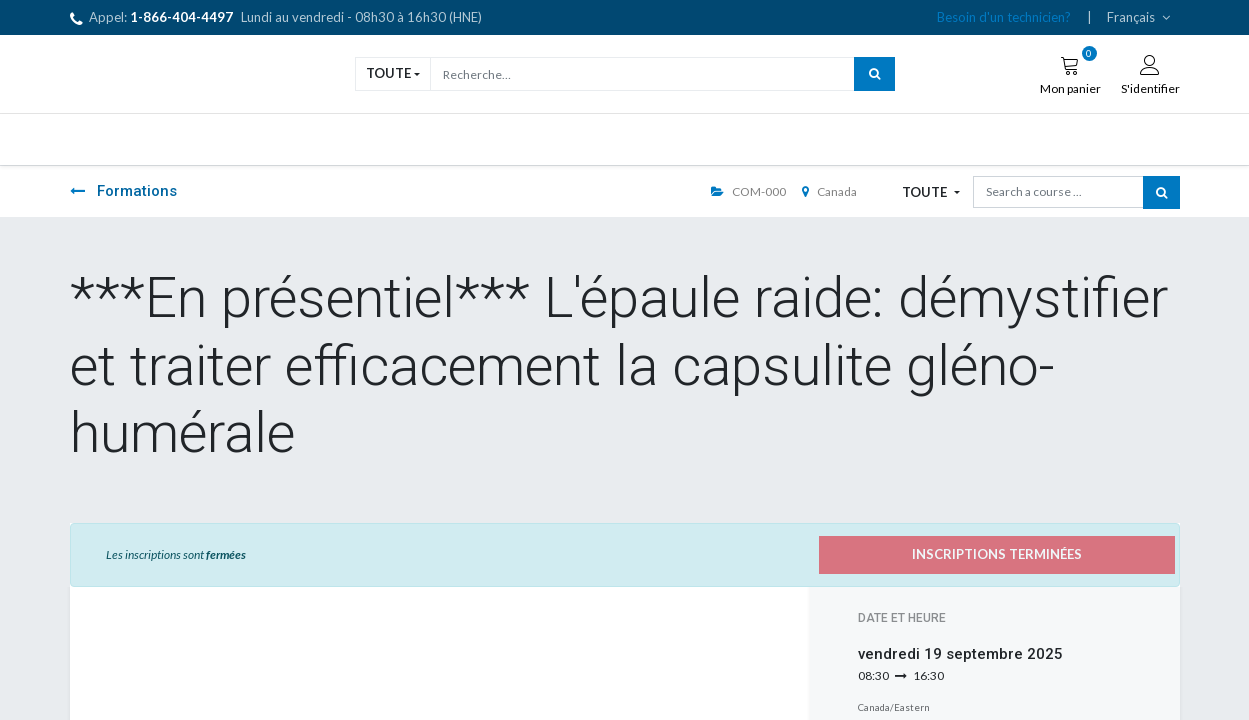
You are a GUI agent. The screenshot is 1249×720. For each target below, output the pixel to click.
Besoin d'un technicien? (1004, 17)
